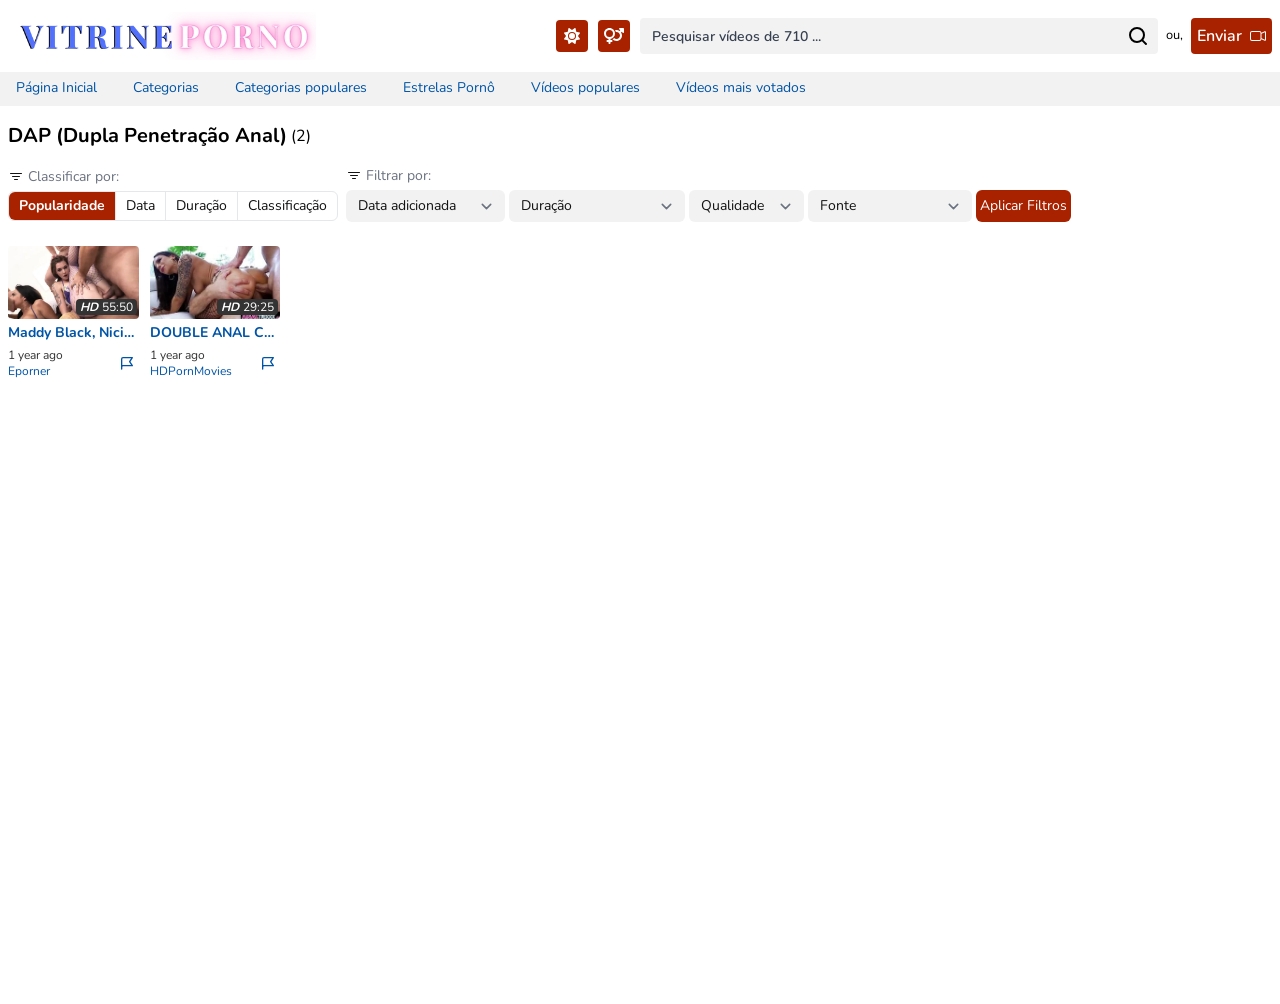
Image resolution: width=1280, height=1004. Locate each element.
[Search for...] (1138, 36)
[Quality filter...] (746, 206)
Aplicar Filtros (1023, 205)
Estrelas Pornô (449, 87)
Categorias (166, 87)
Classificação (287, 205)
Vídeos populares (585, 87)
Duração (201, 205)
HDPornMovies (191, 371)
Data (140, 205)
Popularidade (62, 205)
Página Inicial (56, 87)
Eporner (29, 371)
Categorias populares (301, 87)
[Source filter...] (890, 206)
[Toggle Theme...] (572, 36)
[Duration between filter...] (597, 206)
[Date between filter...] (425, 206)
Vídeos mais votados (741, 87)
